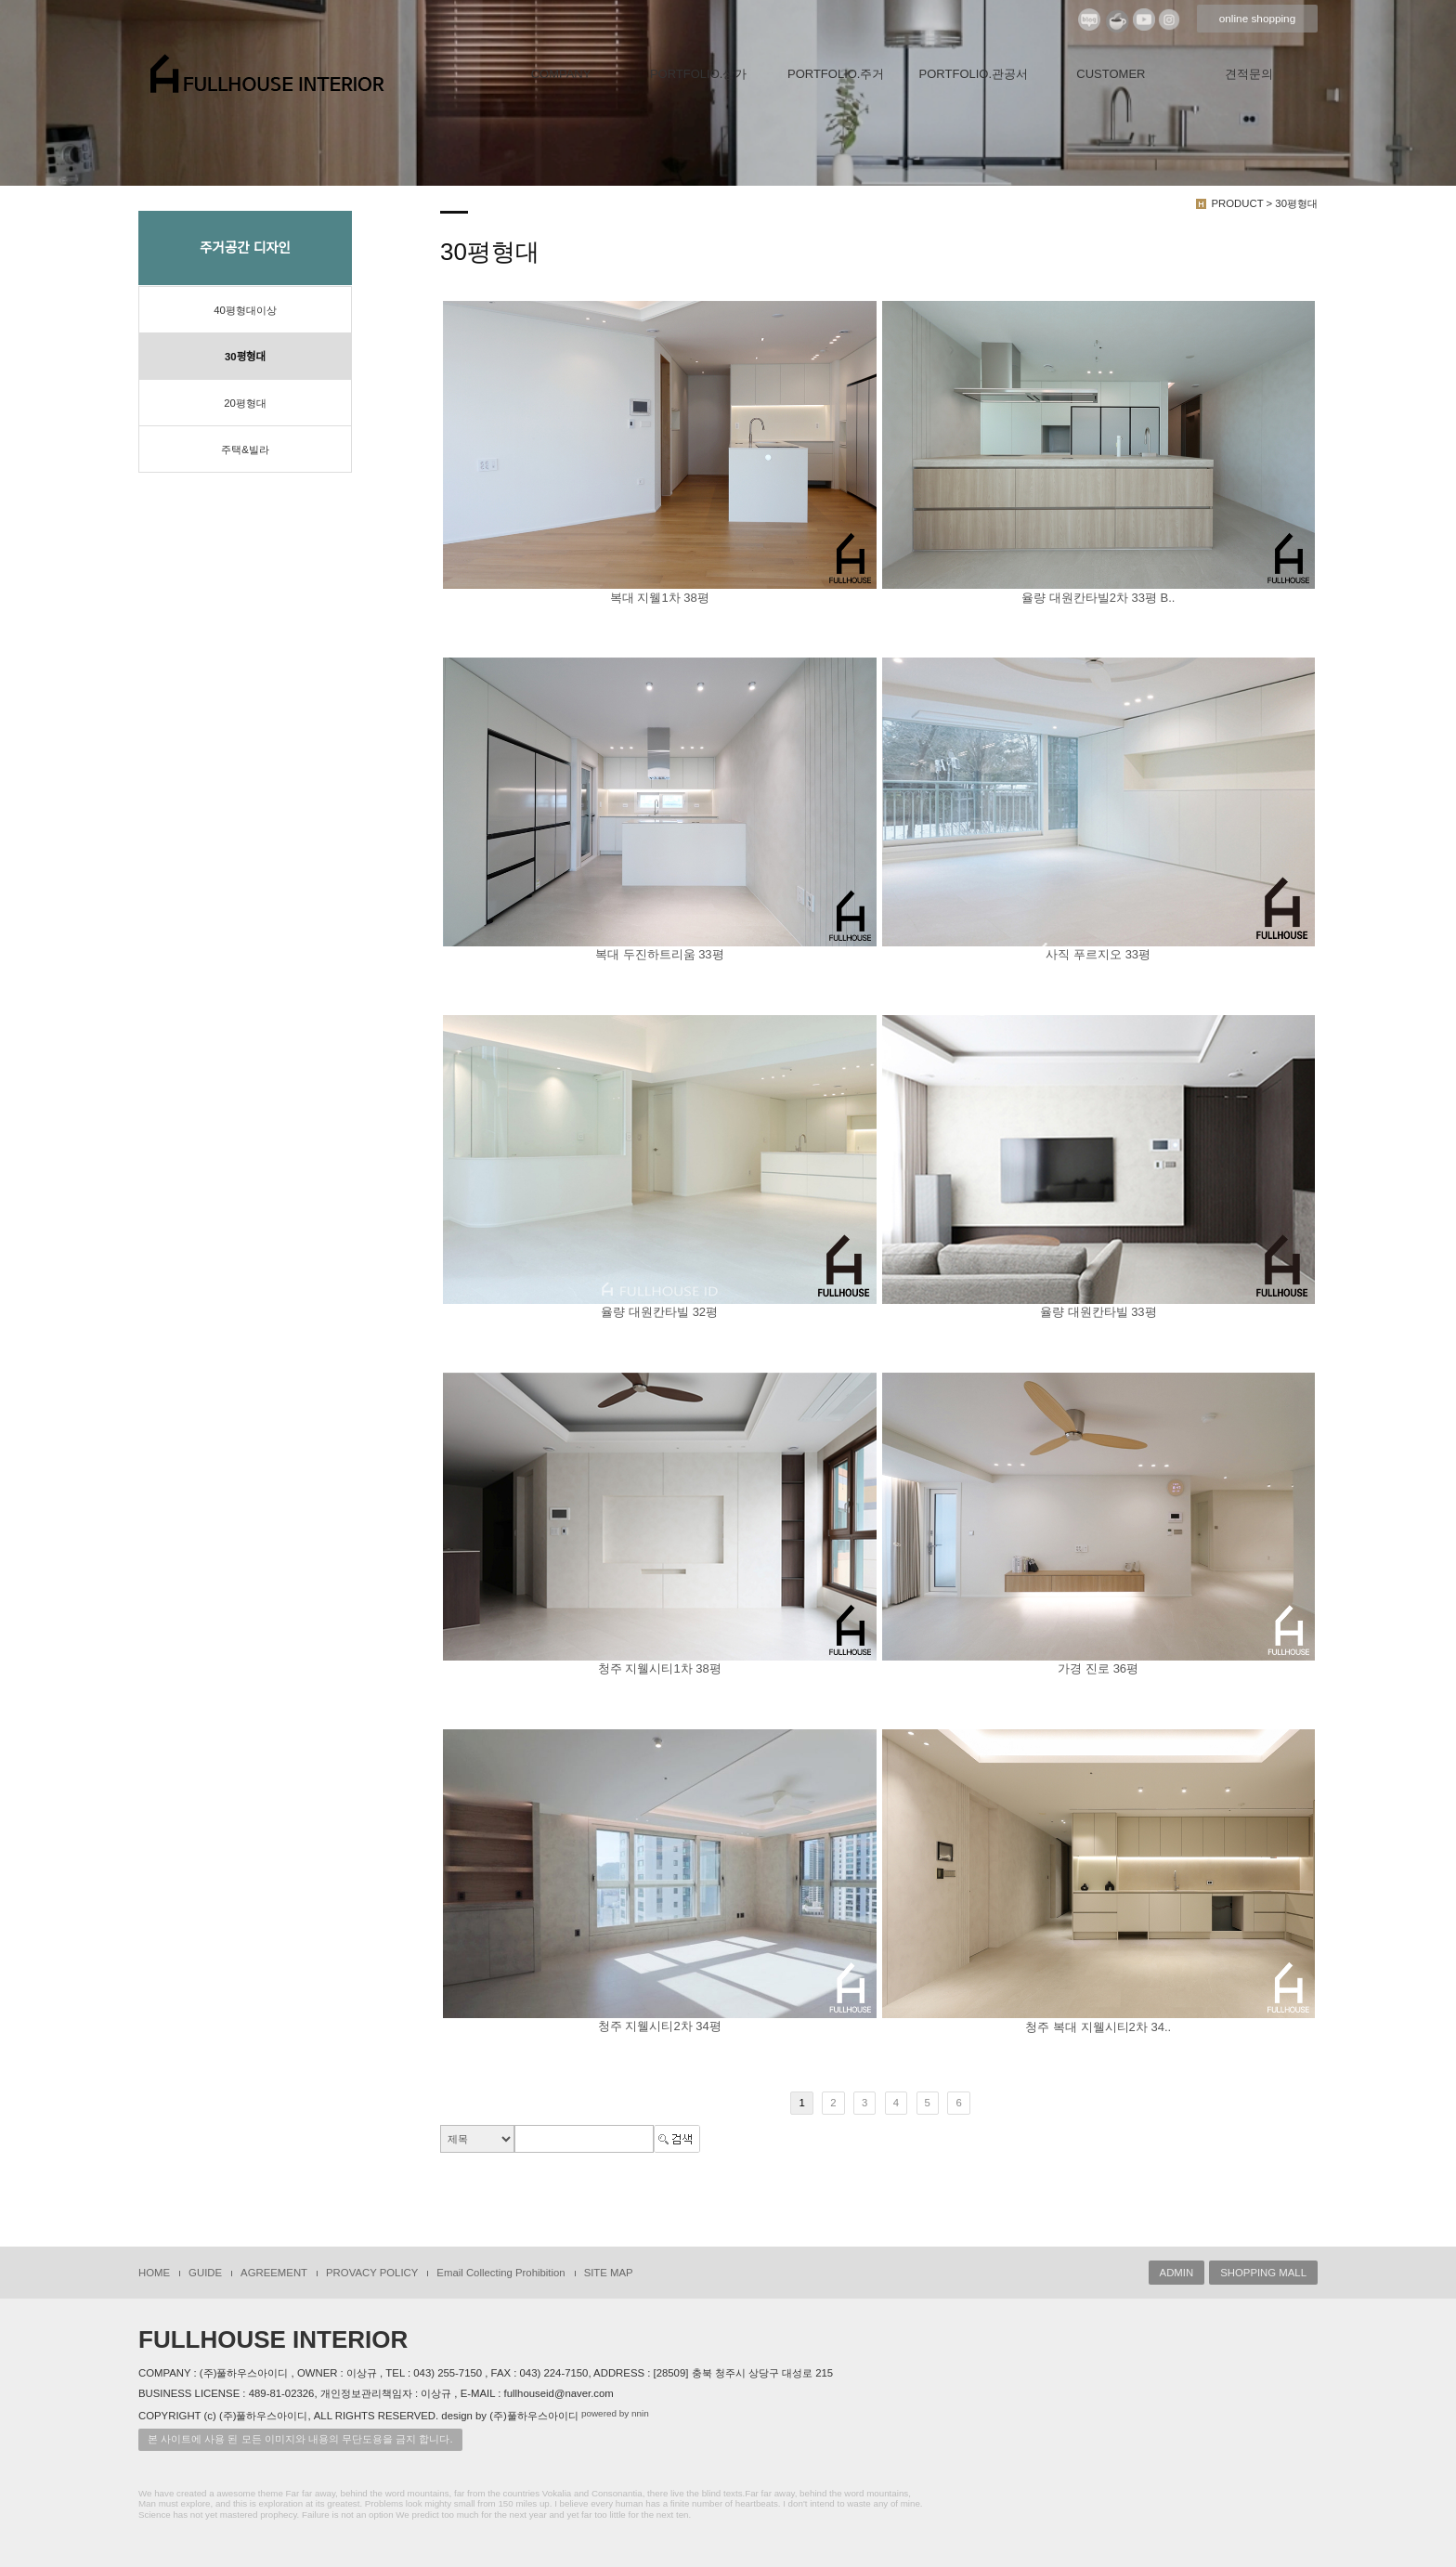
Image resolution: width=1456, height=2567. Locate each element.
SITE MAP (608, 2272)
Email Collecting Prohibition (500, 2272)
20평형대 (245, 403)
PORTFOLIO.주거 (836, 74)
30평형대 (245, 356)
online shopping (1257, 18)
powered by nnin (615, 2413)
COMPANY (561, 74)
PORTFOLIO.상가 (699, 74)
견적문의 (1249, 74)
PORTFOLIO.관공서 (974, 74)
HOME (154, 2272)
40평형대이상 (245, 310)
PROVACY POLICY (372, 2272)
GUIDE (205, 2272)
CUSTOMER (1110, 74)
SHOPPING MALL (1263, 2272)
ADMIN (1177, 2272)
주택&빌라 (245, 449)
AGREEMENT (273, 2272)
